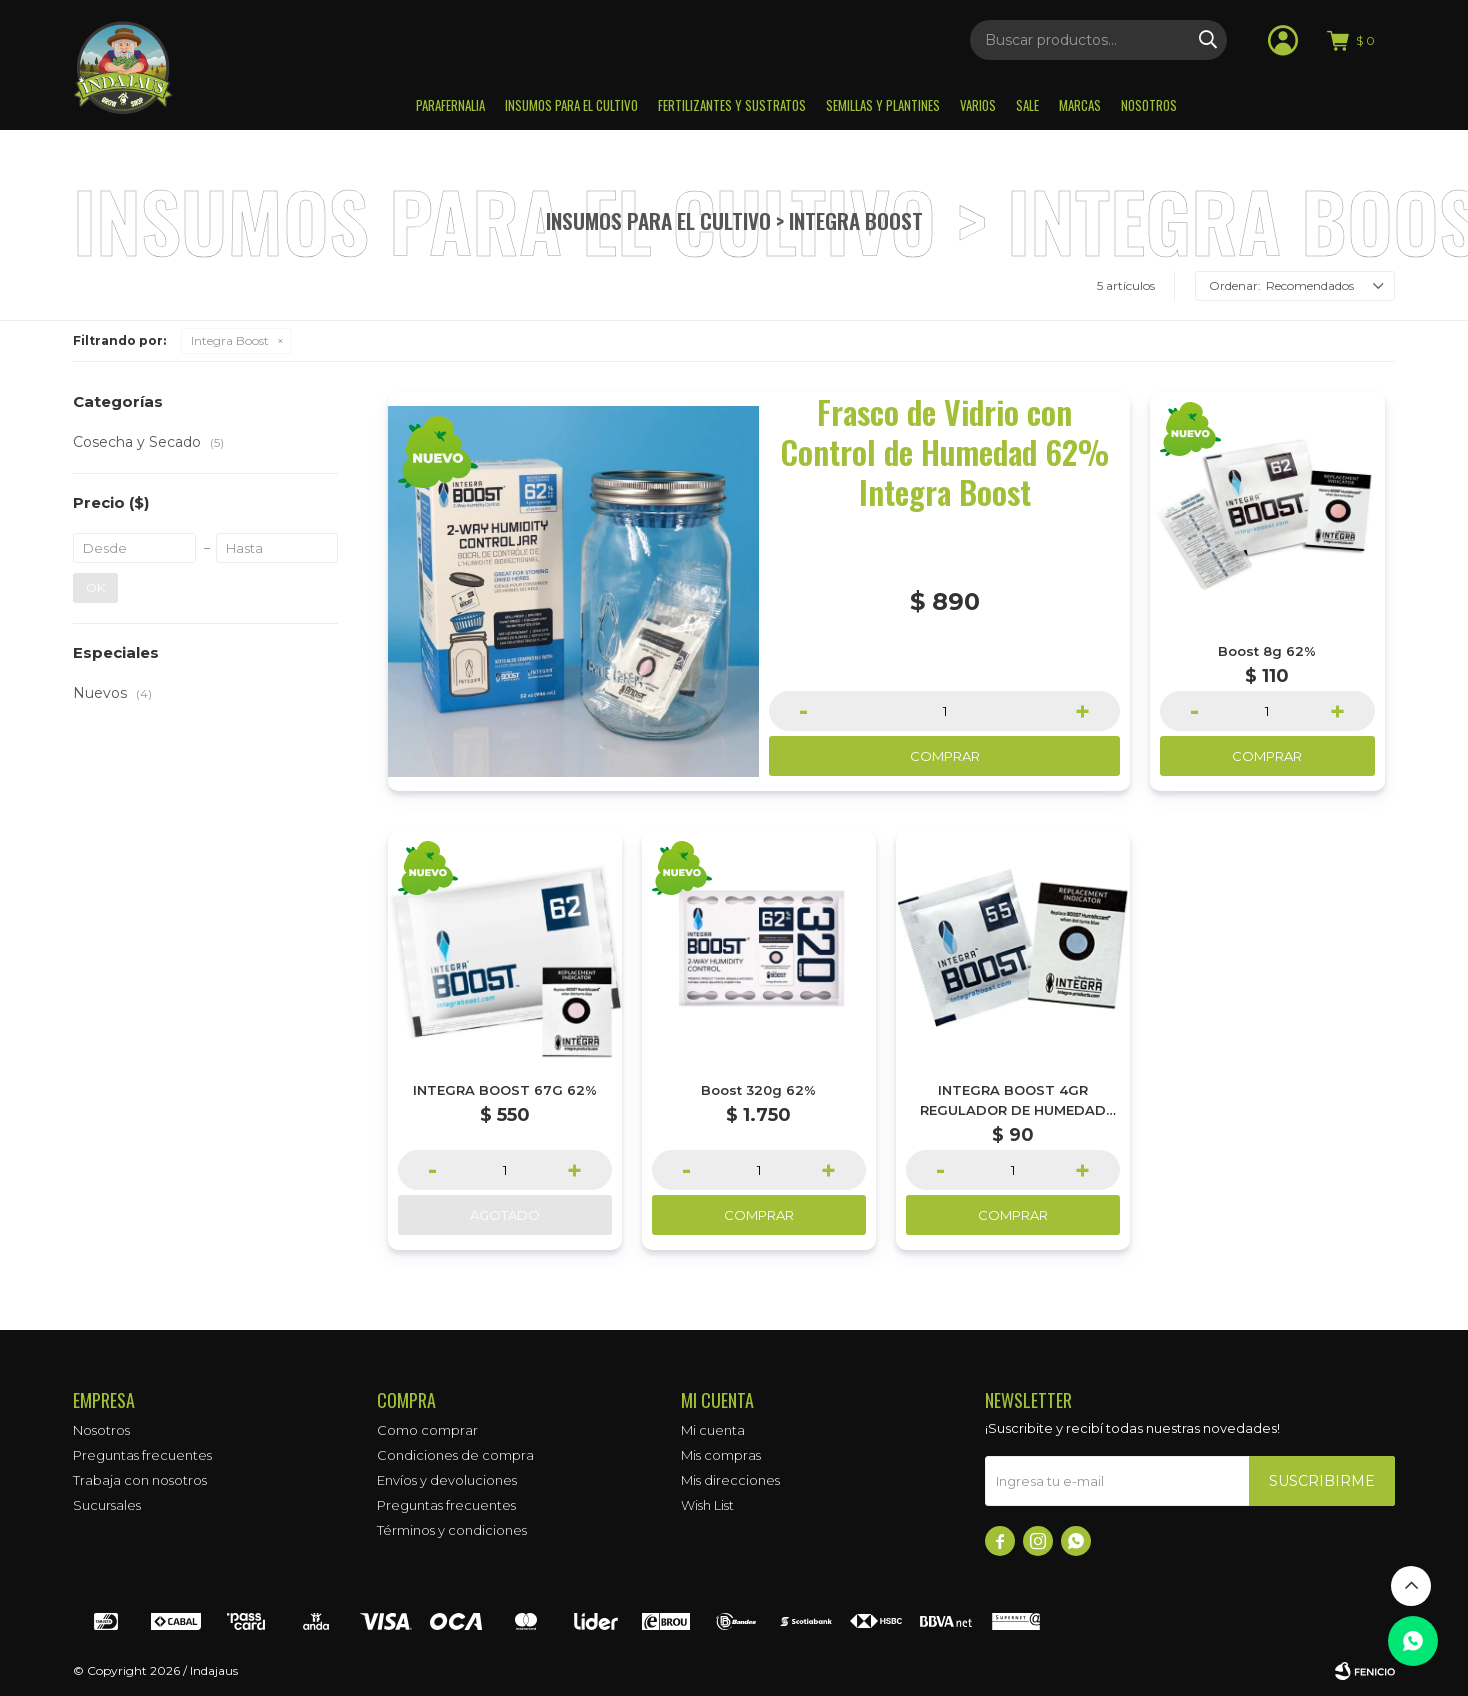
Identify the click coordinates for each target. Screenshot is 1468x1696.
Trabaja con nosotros (140, 1480)
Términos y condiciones (452, 1530)
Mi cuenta (713, 1430)
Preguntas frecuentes (142, 1455)
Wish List (707, 1505)
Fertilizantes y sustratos (732, 105)
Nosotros (1149, 105)
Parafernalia (450, 105)
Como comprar (427, 1430)
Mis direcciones (730, 1480)
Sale (1027, 105)
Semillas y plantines (883, 105)
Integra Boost (230, 340)
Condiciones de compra (455, 1455)
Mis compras (721, 1455)
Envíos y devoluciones (447, 1480)
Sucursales (107, 1505)
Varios (978, 105)
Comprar (945, 756)
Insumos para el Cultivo (571, 105)
